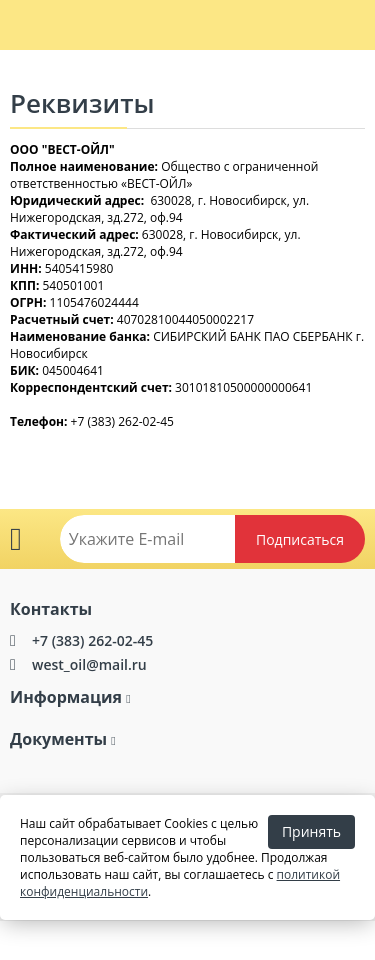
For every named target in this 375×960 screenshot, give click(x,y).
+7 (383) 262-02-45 (92, 640)
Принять (311, 831)
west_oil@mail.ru (89, 664)
